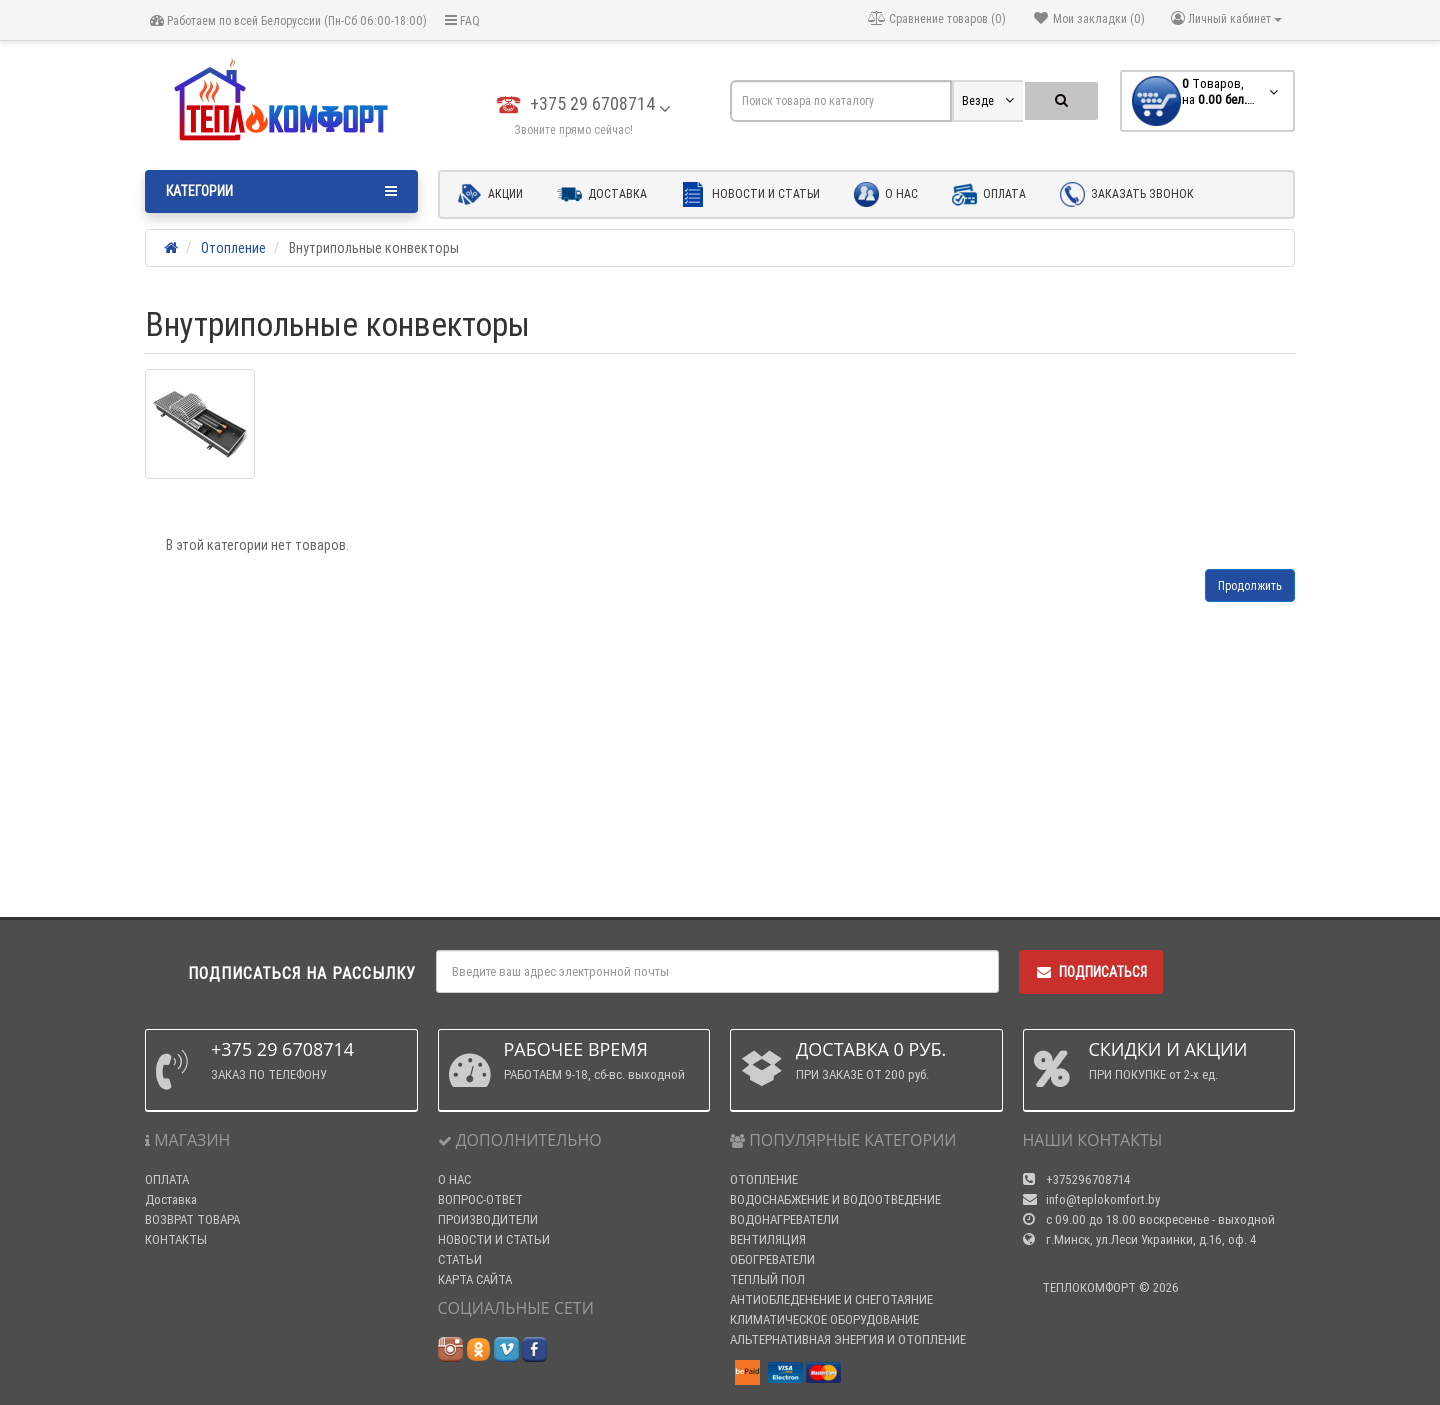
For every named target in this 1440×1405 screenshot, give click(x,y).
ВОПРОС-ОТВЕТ (480, 1199)
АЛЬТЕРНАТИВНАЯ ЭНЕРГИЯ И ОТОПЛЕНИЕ (848, 1339)
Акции (490, 194)
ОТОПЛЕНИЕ (764, 1179)
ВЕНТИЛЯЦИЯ (768, 1239)
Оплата (989, 194)
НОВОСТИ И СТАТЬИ (494, 1239)
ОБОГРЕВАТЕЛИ (772, 1259)
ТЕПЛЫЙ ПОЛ (767, 1279)
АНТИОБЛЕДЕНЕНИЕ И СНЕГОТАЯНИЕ (831, 1299)
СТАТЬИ (460, 1259)
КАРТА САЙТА (475, 1279)
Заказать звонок (1127, 194)
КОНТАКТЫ (176, 1239)
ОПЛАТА (167, 1179)
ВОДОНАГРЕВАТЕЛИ (784, 1219)
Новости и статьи (750, 194)
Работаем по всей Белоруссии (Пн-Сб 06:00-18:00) (288, 20)
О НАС (454, 1179)
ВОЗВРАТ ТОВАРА (192, 1219)
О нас (886, 194)
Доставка (602, 194)
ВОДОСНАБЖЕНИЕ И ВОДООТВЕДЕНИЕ (835, 1199)
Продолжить (1250, 585)
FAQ (462, 20)
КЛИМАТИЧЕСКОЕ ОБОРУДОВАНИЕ (824, 1319)
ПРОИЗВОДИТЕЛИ (488, 1219)
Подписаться (1091, 972)
